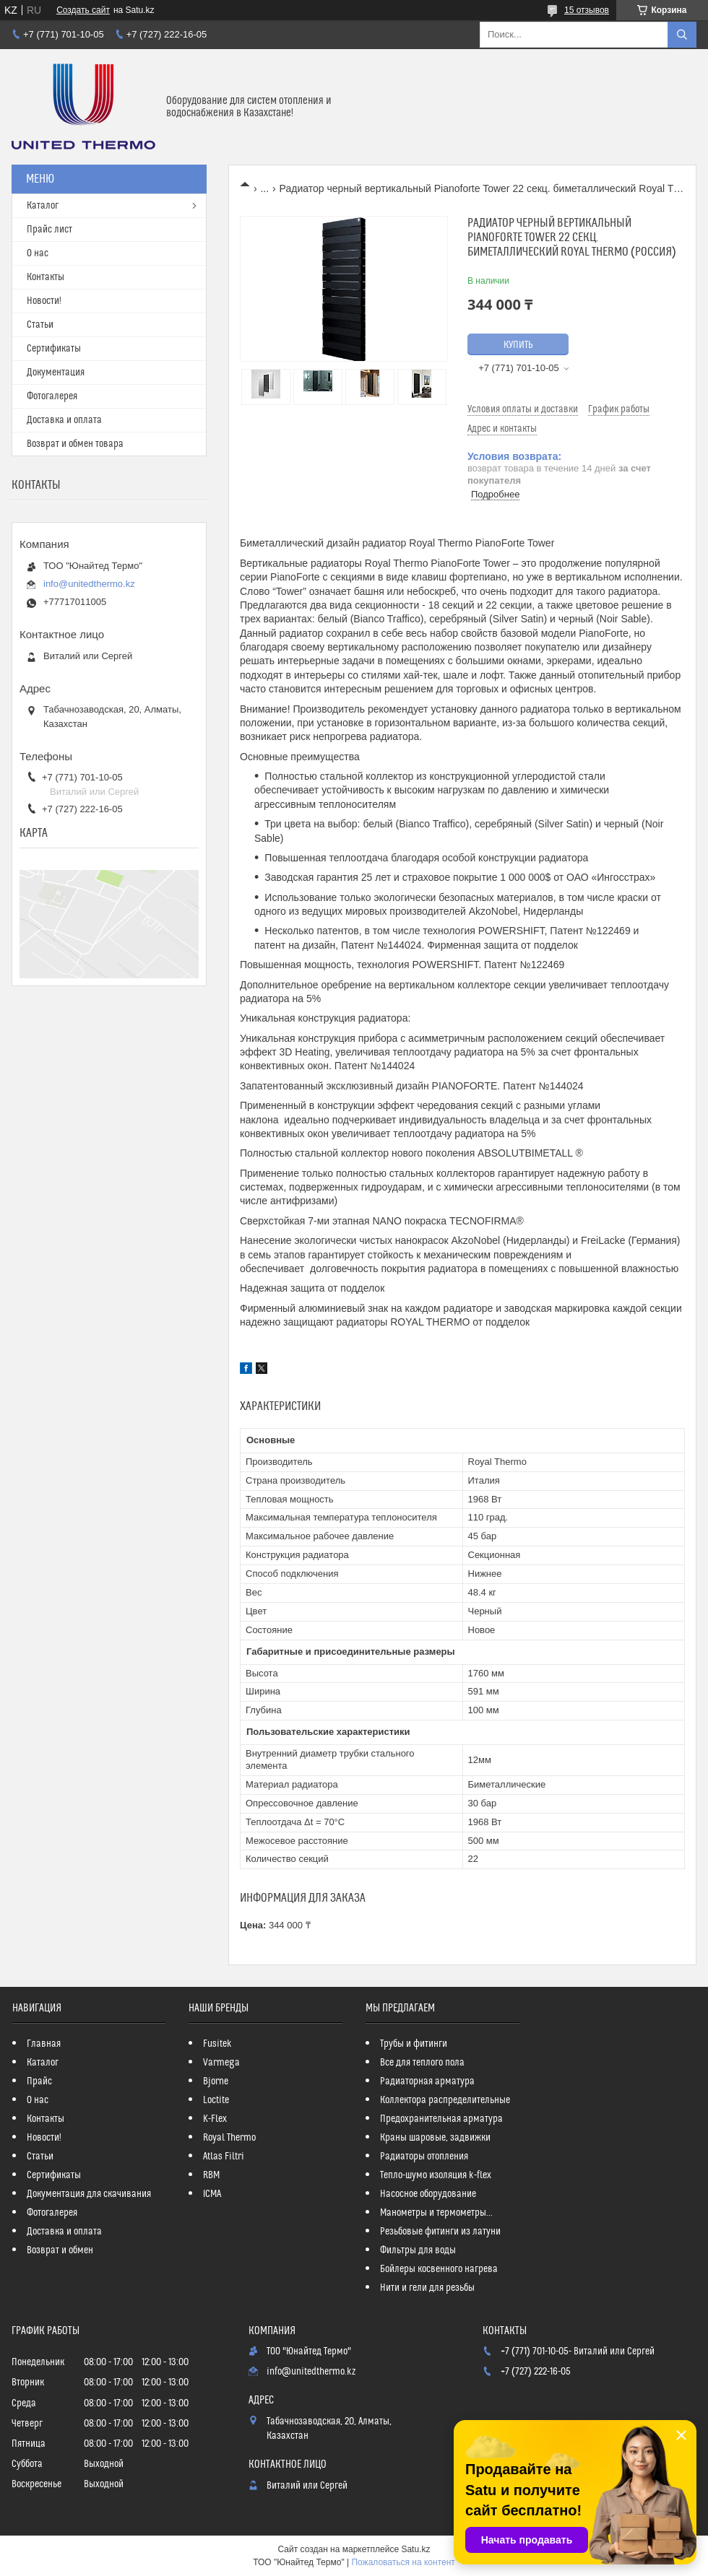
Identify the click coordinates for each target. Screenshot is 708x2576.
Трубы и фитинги (413, 2044)
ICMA (212, 2194)
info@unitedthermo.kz (89, 583)
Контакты (45, 277)
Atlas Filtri (223, 2156)
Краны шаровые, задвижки (435, 2138)
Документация (56, 372)
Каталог (43, 206)
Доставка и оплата (64, 420)
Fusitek (217, 2044)
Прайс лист (49, 229)
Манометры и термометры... (436, 2213)
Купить (518, 345)
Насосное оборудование (428, 2194)
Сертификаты (54, 348)
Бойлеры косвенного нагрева (439, 2269)
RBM (211, 2175)
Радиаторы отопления (424, 2156)
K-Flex (215, 2119)
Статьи (40, 325)
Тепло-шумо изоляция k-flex (435, 2175)
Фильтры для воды (418, 2250)
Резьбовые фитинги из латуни (440, 2231)
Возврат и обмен (60, 2250)
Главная (44, 2044)
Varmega (221, 2062)
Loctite (216, 2100)
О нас (37, 253)
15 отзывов (586, 10)
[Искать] (682, 35)
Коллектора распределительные (445, 2100)
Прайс (39, 2081)
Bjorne (215, 2081)
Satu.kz (415, 2549)
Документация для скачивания (89, 2194)
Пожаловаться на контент (402, 2562)
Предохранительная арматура (441, 2119)
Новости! (44, 301)
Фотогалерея (52, 396)
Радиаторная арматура (427, 2081)
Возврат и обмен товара (75, 444)
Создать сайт (83, 10)
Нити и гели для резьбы (427, 2288)
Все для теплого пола (422, 2062)
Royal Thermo (229, 2138)
